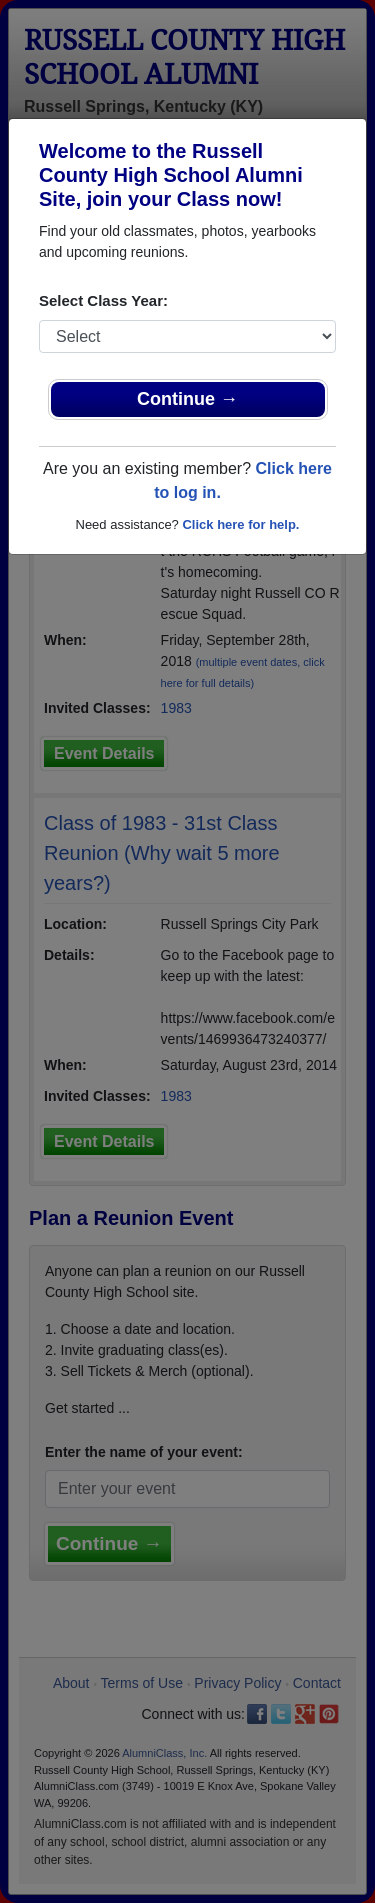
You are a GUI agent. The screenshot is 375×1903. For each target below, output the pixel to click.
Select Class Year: (103, 300)
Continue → (187, 399)
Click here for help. (240, 524)
